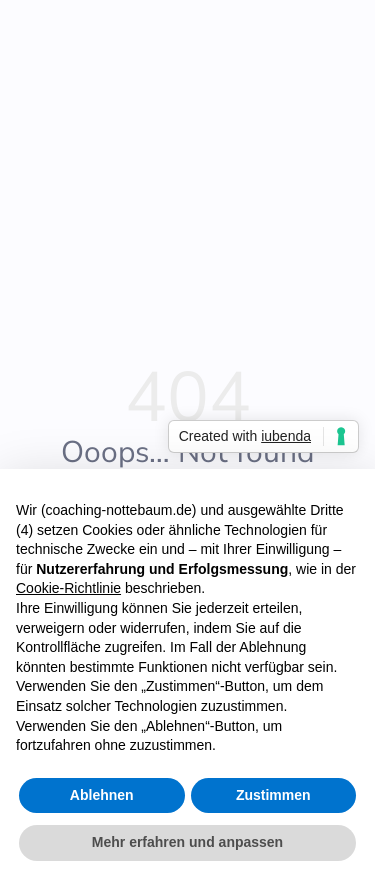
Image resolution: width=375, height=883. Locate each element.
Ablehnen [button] (102, 795)
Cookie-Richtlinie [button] (68, 589)
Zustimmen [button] (273, 795)
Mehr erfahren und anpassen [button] (187, 843)
